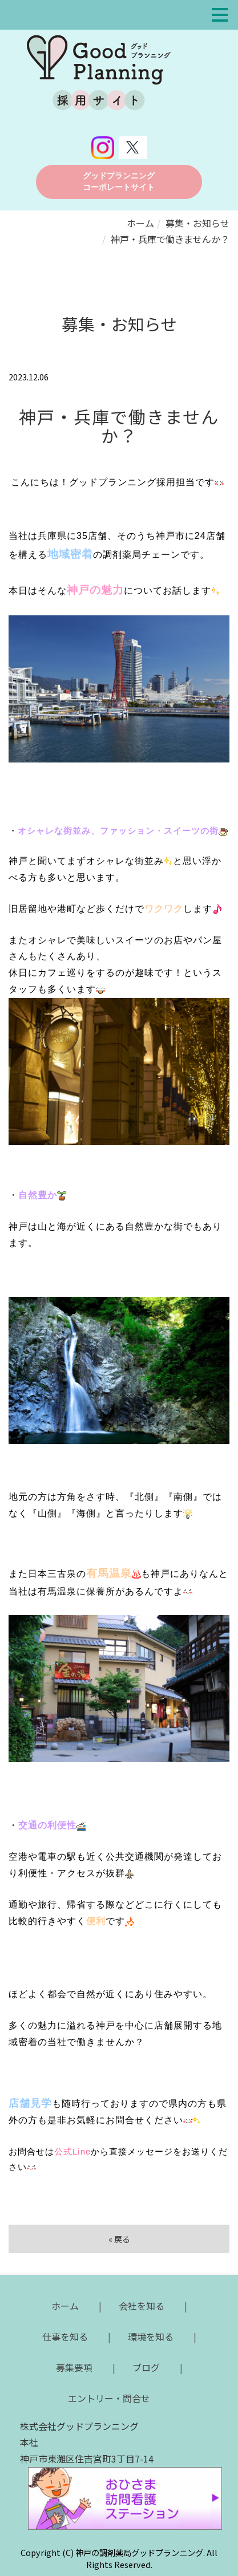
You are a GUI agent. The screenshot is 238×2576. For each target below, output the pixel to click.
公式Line (72, 2151)
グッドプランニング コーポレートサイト (119, 182)
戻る (119, 2239)
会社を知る (141, 2306)
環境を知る (151, 2336)
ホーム (140, 223)
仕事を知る (65, 2336)
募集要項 (74, 2367)
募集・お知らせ (197, 223)
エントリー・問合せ (109, 2398)
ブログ (146, 2367)
